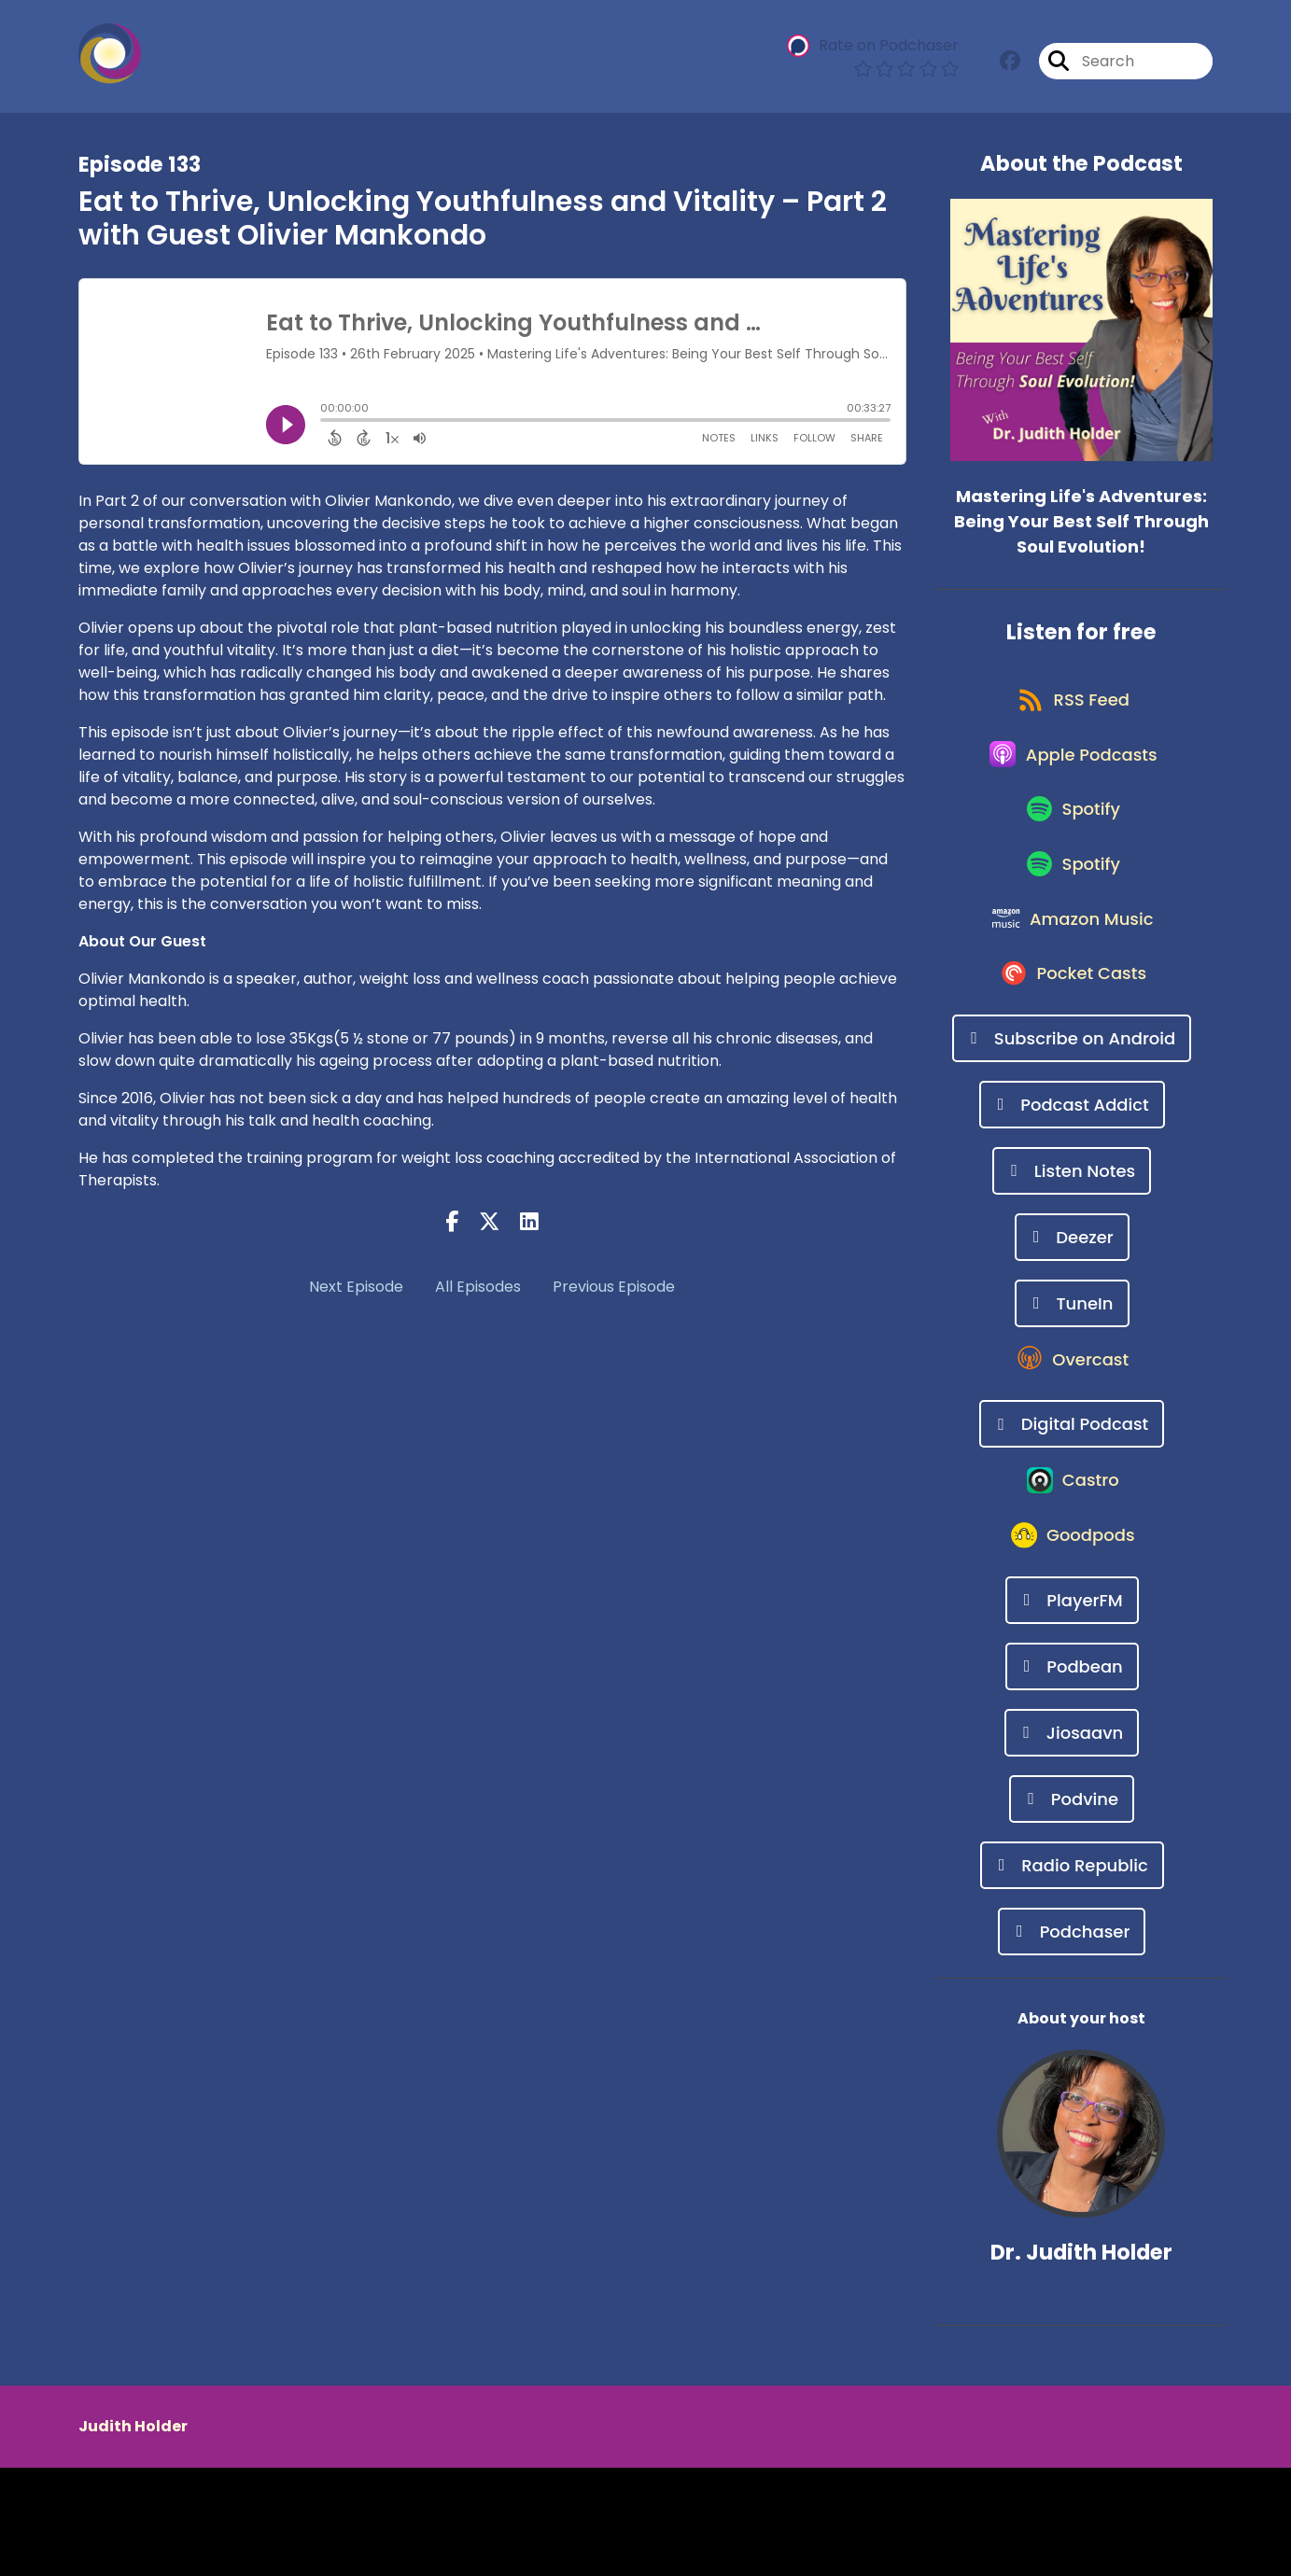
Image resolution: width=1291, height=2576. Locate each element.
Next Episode (356, 1286)
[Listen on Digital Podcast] (1071, 1508)
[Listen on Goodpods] (1071, 1641)
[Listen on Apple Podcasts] (1072, 776)
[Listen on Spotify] (1071, 843)
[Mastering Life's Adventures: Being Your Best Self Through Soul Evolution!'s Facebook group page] (1010, 64)
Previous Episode (614, 1286)
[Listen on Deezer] (1072, 1308)
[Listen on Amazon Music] (1072, 976)
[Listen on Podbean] (1072, 1775)
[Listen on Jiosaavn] (1071, 1841)
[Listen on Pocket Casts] (1072, 1043)
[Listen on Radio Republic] (1072, 1973)
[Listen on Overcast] (1072, 1441)
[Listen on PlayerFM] (1072, 1708)
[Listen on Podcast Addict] (1072, 1175)
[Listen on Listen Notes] (1071, 1242)
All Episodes (478, 1286)
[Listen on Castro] (1071, 1574)
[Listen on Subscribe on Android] (1071, 1109)
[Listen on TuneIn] (1072, 1374)
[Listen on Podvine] (1071, 1907)
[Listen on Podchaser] (1071, 2040)
